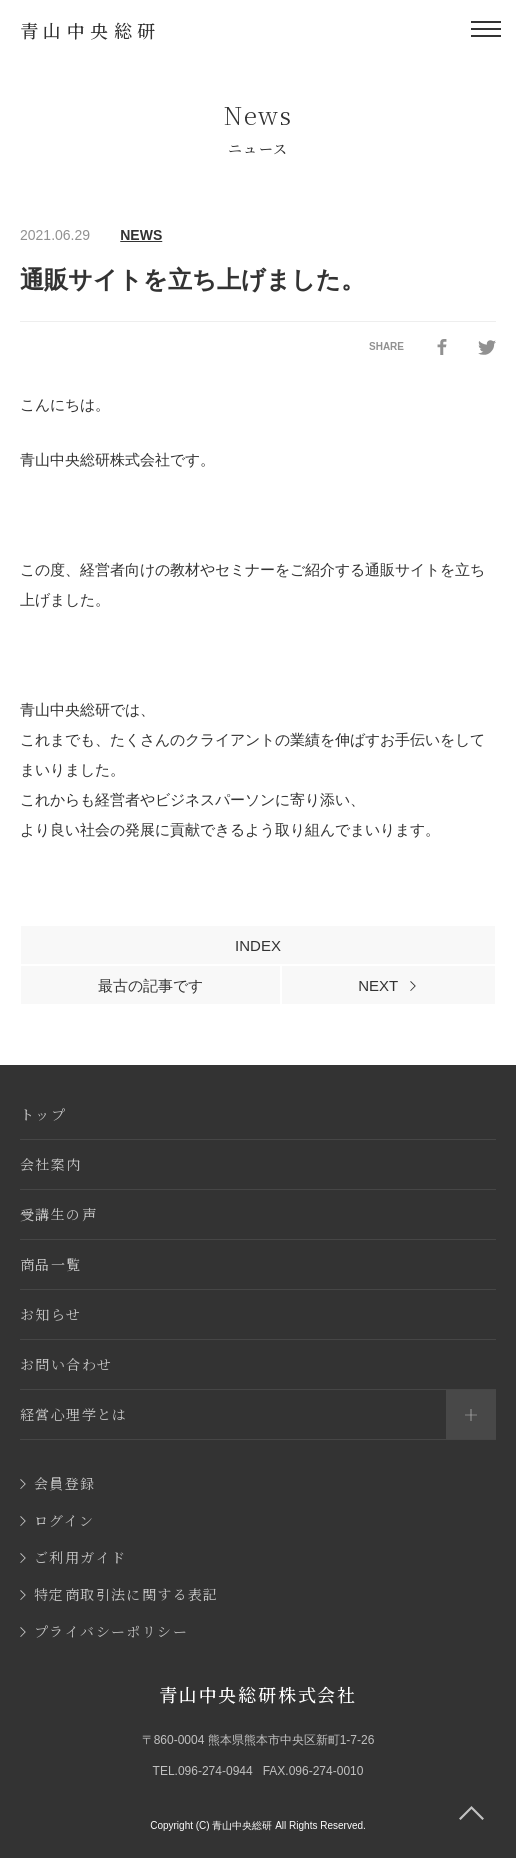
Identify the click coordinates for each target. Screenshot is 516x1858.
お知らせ (51, 1314)
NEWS (141, 235)
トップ (43, 1114)
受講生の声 (58, 1214)
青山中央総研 (90, 30)
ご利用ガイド (73, 1557)
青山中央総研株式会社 (258, 1694)
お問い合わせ (66, 1364)
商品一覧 (51, 1264)
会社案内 (51, 1164)
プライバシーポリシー (104, 1631)
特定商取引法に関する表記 (119, 1594)
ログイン (57, 1520)
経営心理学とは (258, 1414)
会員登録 (58, 1483)
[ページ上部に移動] (471, 1813)
